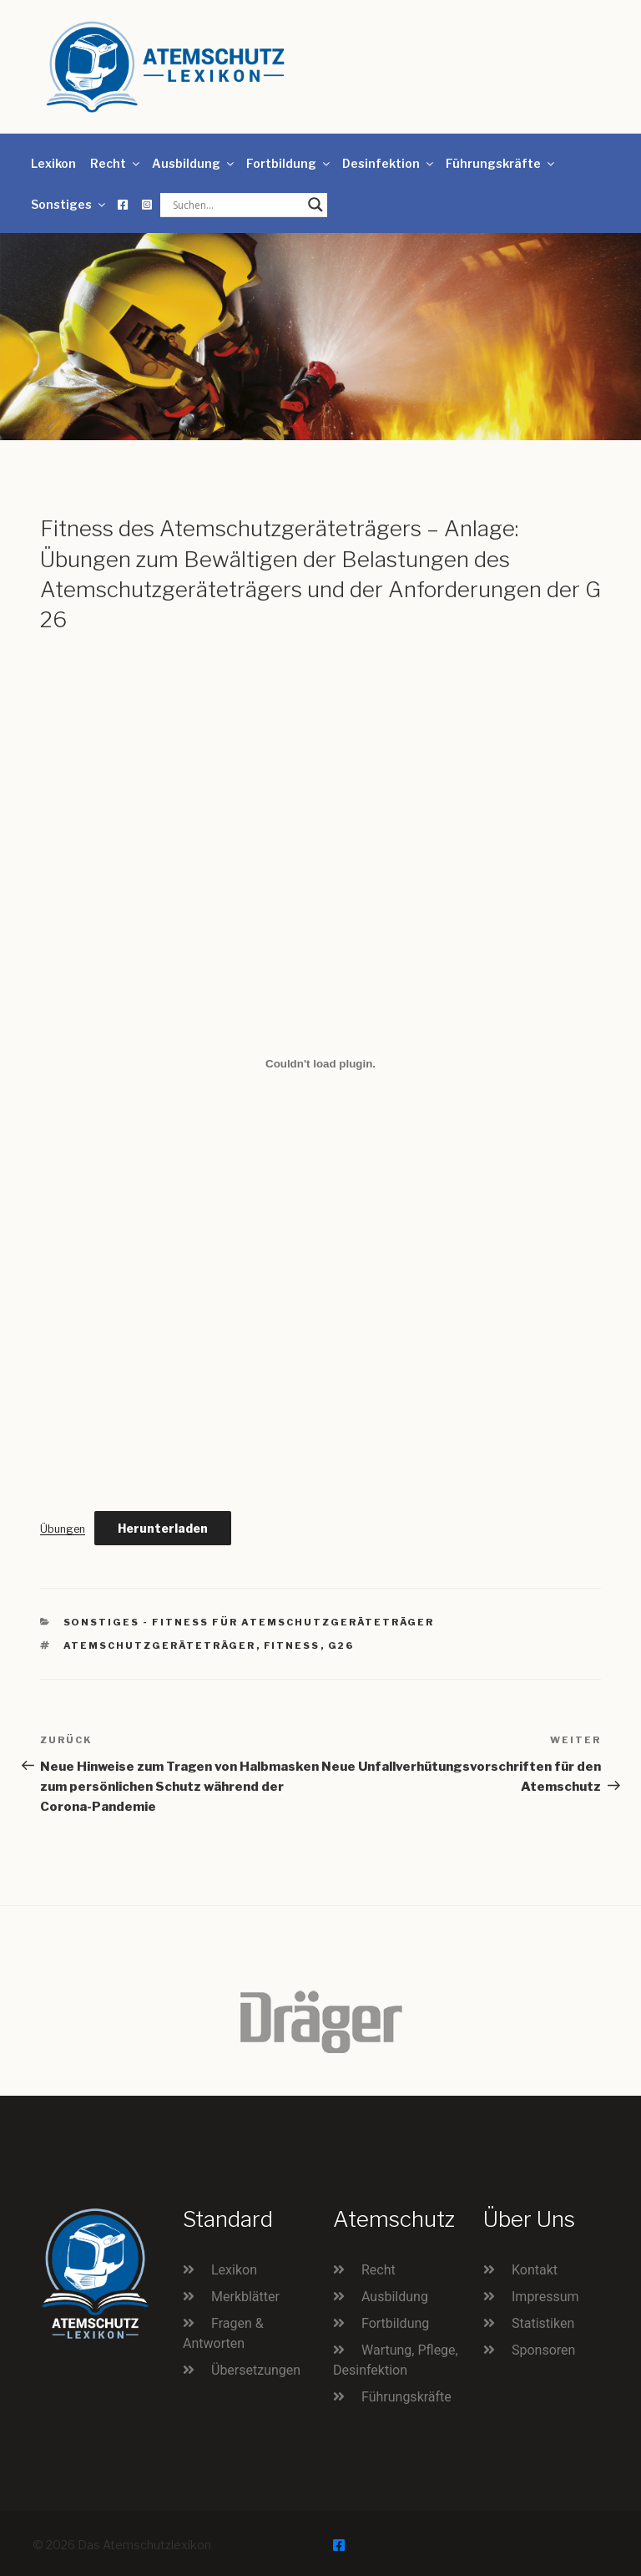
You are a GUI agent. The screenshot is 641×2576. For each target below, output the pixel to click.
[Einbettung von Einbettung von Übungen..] (320, 1063)
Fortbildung (289, 163)
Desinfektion (389, 163)
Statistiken (543, 2323)
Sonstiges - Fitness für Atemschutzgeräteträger (249, 1622)
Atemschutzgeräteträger (159, 1645)
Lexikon (53, 163)
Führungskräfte (501, 163)
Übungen (62, 1529)
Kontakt (535, 2270)
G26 (341, 1645)
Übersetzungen (255, 2370)
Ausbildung (194, 163)
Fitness (292, 1645)
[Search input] (236, 204)
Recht (116, 163)
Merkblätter (245, 2297)
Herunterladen (163, 1528)
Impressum (545, 2297)
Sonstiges (69, 204)
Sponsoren (543, 2350)
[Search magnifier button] (315, 204)
